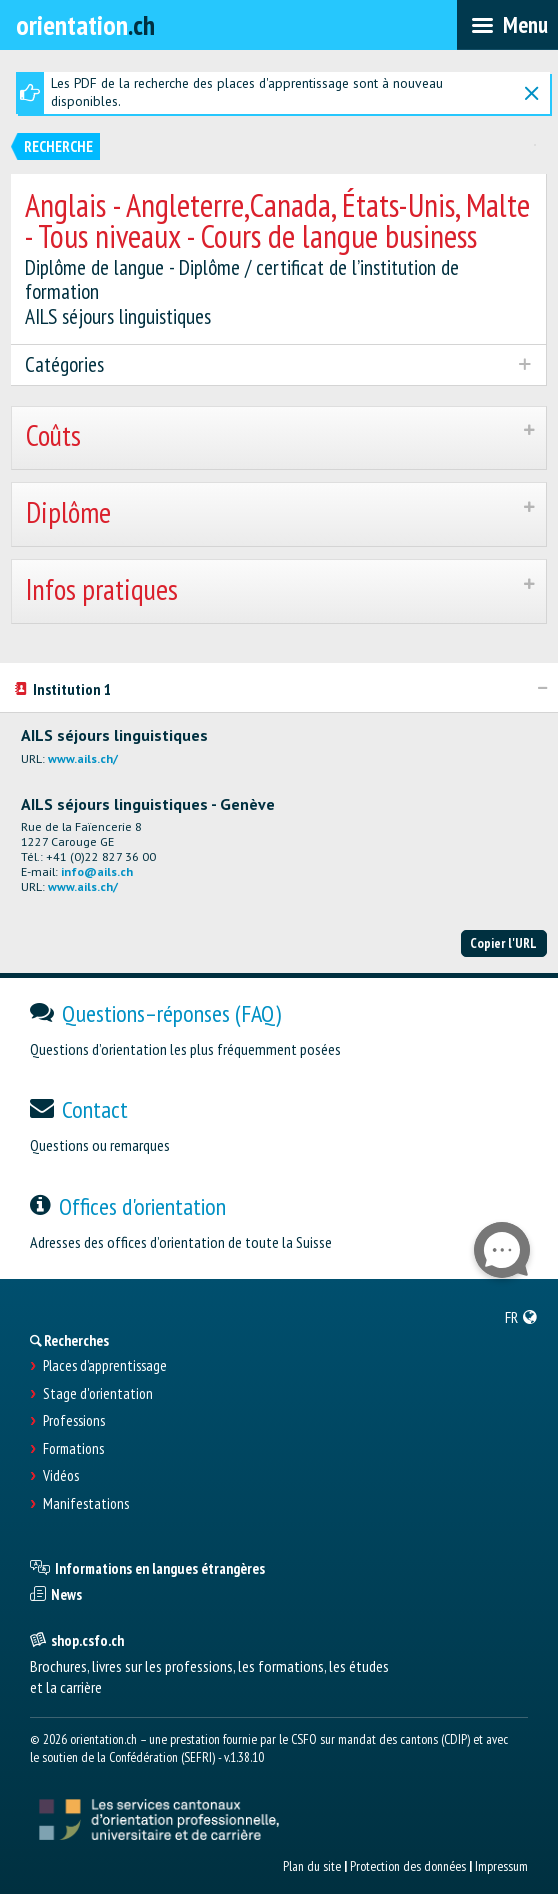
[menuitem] (521, 1317)
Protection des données (408, 1866)
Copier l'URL (503, 943)
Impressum (501, 1866)
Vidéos (61, 1476)
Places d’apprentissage (105, 1366)
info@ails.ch (97, 871)
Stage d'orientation (98, 1394)
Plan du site (312, 1866)
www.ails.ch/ (83, 758)
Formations (73, 1449)
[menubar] (507, 25)
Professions (74, 1421)
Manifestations (86, 1504)
